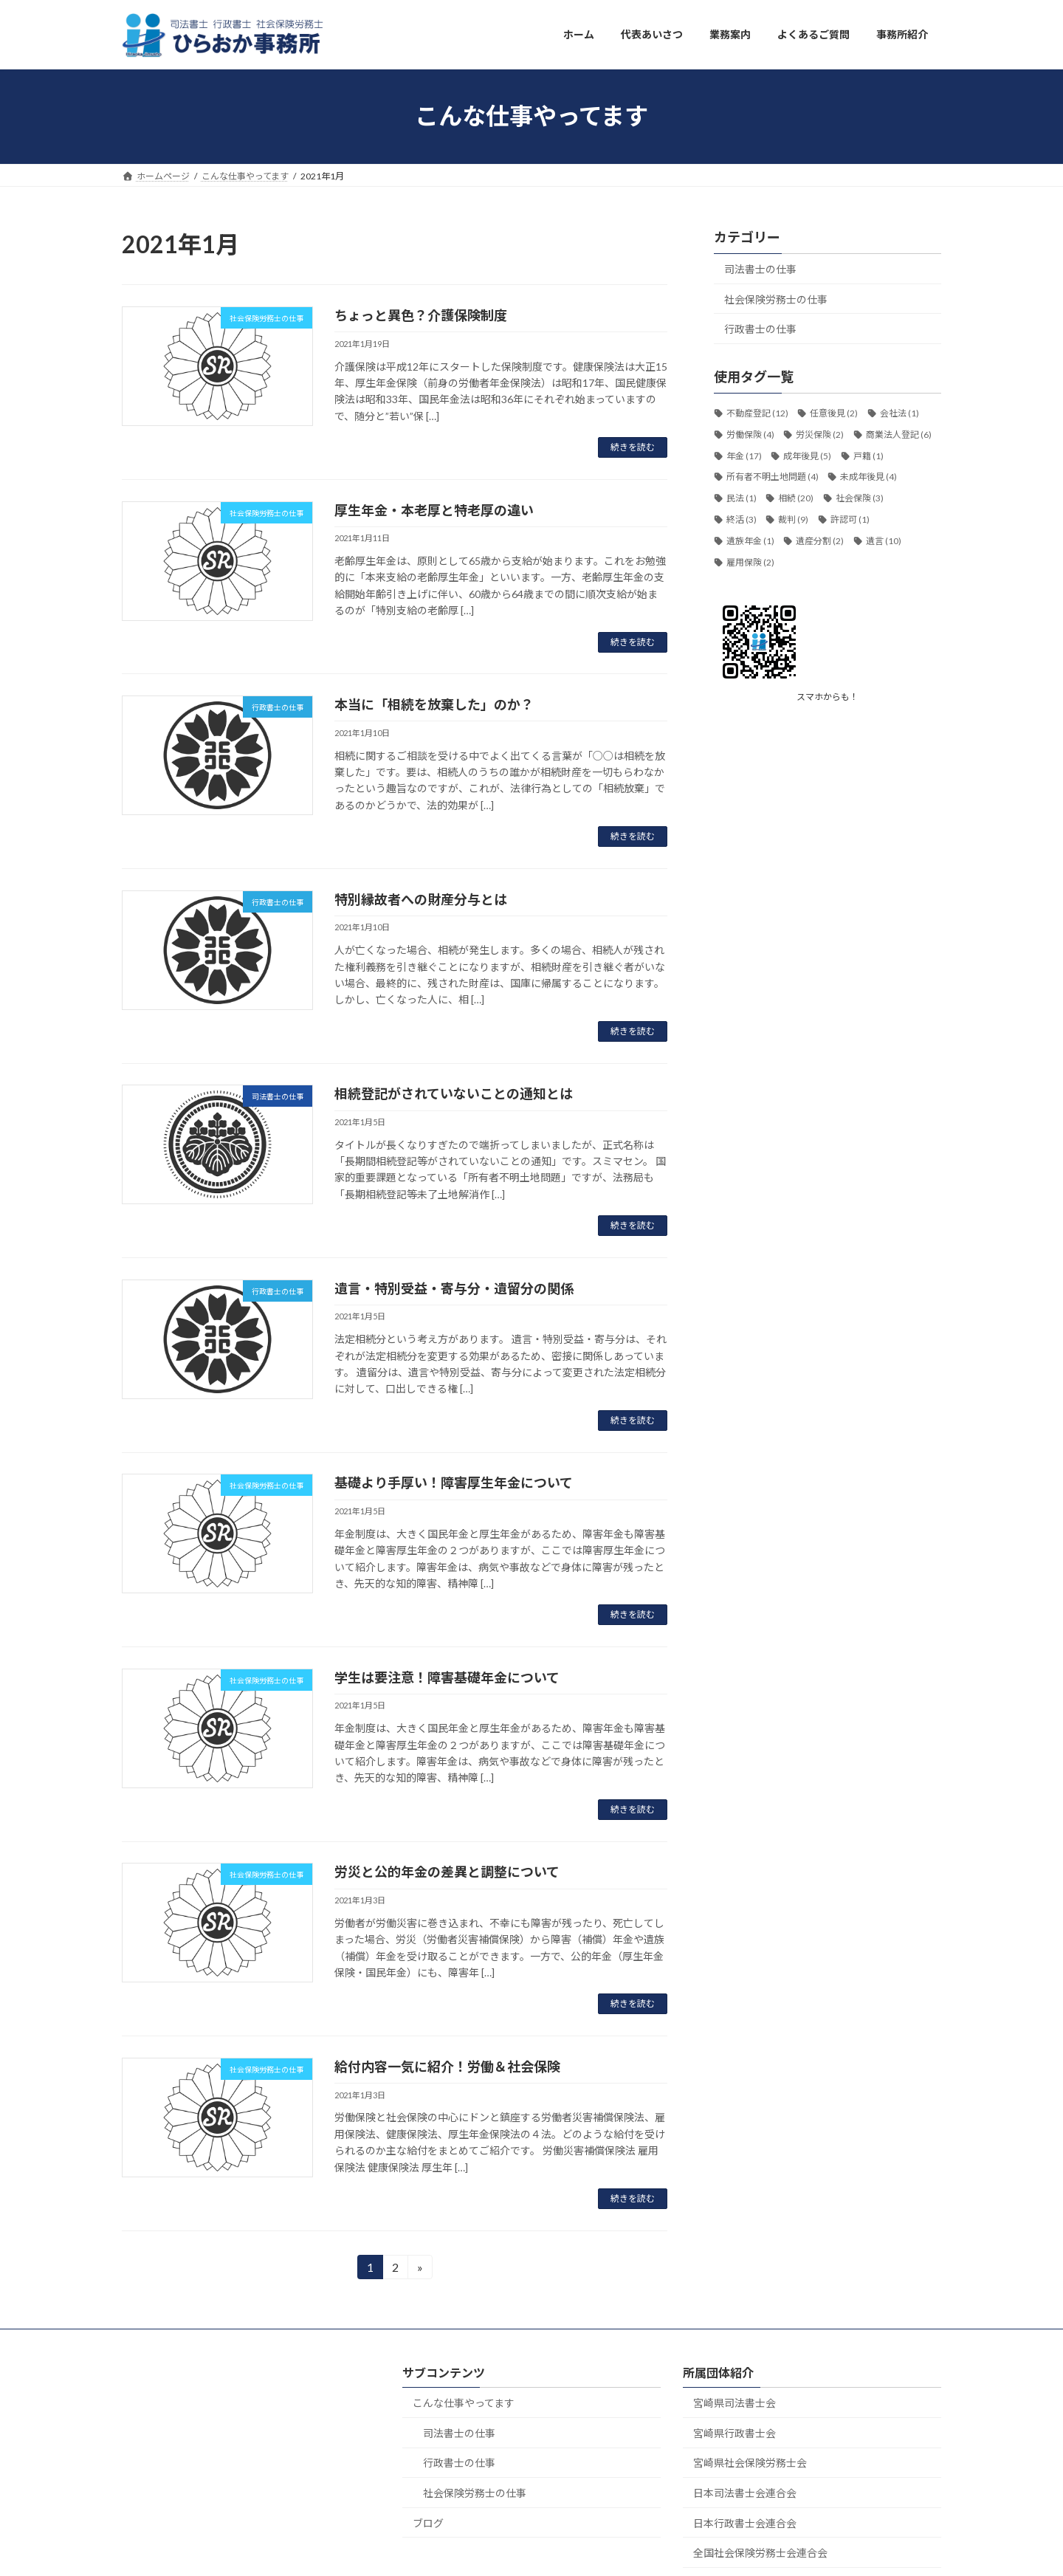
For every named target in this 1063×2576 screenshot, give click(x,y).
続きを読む (632, 447)
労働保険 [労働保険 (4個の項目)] (750, 433)
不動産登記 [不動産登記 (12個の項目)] (757, 413)
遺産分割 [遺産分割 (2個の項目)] (820, 540)
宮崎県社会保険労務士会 (750, 2462)
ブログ (428, 2522)
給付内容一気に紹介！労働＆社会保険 (447, 2066)
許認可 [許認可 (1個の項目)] (850, 519)
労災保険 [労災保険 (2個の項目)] (820, 433)
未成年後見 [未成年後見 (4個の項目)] (868, 476)
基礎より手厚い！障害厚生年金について (453, 1482)
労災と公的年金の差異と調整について (447, 1872)
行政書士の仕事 (760, 329)
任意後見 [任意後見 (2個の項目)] (834, 413)
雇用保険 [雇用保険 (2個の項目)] (750, 561)
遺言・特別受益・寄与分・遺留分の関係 (454, 1288)
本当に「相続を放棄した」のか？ (434, 704)
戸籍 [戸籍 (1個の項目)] (868, 455)
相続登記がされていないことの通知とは (453, 1093)
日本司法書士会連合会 (745, 2493)
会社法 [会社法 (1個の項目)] (899, 413)
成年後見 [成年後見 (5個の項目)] (807, 455)
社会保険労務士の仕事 (776, 298)
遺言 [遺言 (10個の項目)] (883, 540)
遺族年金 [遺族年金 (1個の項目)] (750, 540)
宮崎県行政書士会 (734, 2432)
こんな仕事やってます (464, 2403)
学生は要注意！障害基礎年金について (447, 1677)
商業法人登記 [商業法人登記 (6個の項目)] (899, 433)
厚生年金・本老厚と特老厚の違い (434, 510)
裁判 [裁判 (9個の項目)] (793, 519)
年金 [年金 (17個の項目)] (744, 455)
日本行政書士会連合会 (745, 2522)
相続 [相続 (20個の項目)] (795, 498)
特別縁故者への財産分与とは (420, 899)
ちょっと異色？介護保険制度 (420, 315)
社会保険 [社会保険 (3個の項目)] (860, 498)
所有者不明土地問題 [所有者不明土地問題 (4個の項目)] (772, 476)
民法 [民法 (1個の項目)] (741, 498)
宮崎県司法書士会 (734, 2403)
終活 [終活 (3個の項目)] (741, 519)
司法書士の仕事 (760, 269)
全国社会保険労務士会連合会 (760, 2552)
